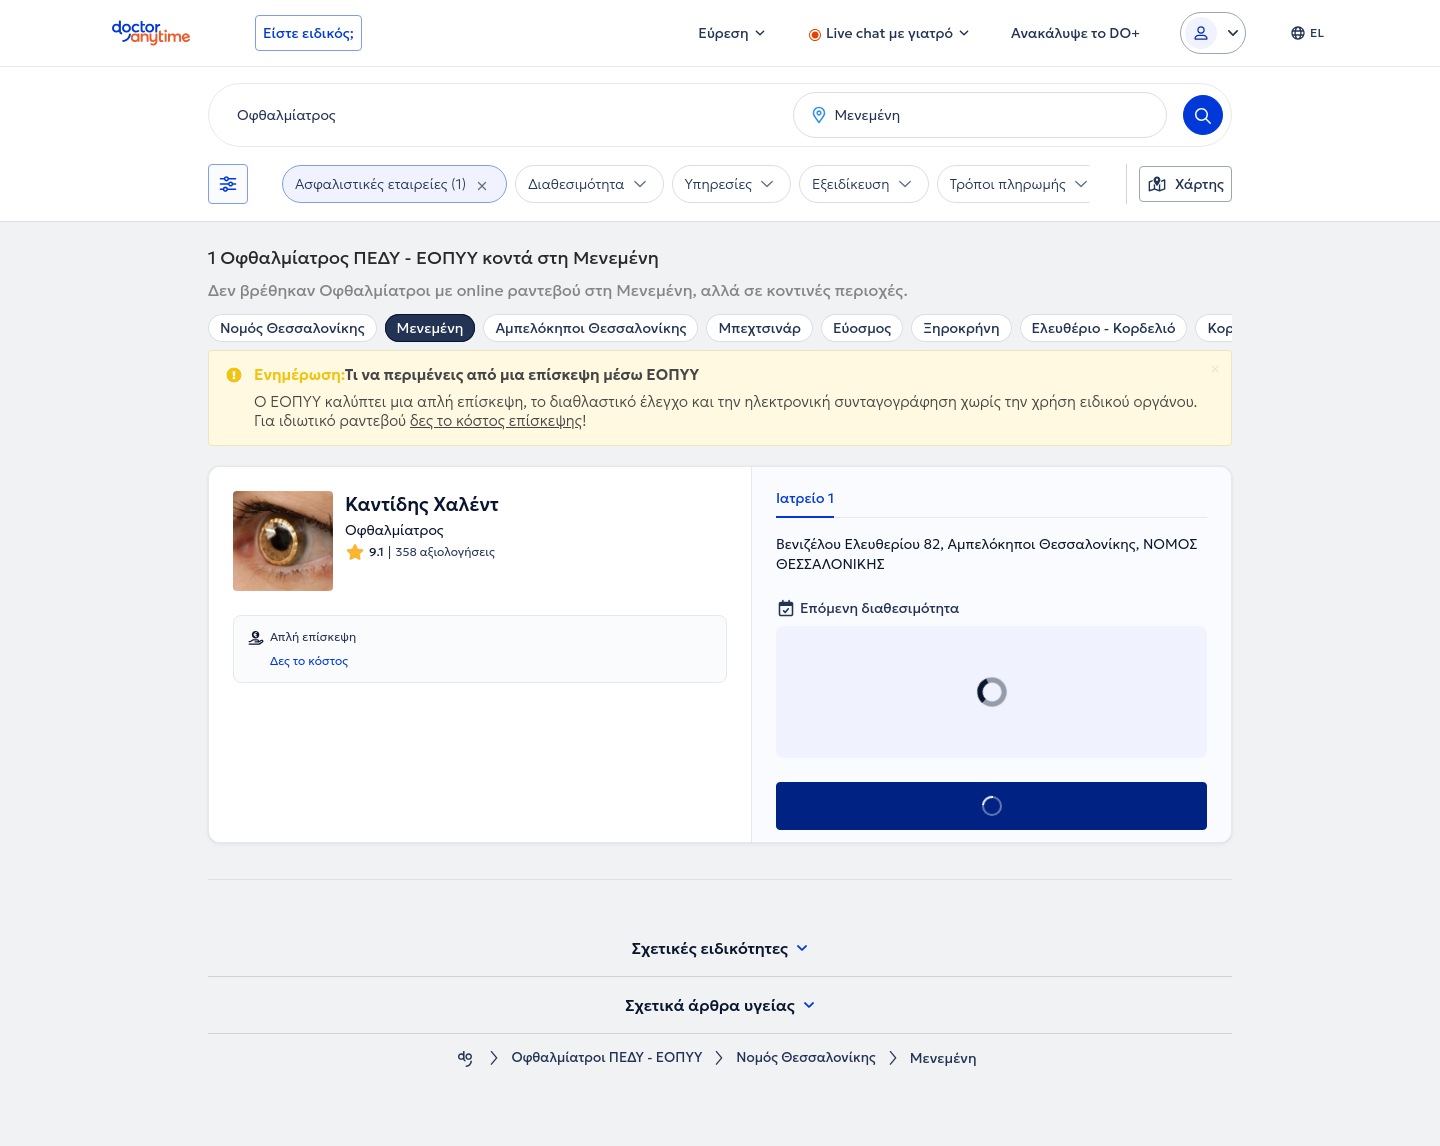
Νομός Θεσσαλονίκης (292, 328)
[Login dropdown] (1213, 33)
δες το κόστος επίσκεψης (496, 420)
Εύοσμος (862, 328)
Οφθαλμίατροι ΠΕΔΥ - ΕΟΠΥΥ (604, 1058)
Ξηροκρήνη (961, 328)
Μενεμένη (430, 328)
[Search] (1203, 115)
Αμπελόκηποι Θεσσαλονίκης (590, 328)
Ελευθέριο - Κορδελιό (1104, 328)
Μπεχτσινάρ (759, 328)
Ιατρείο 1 (805, 498)
